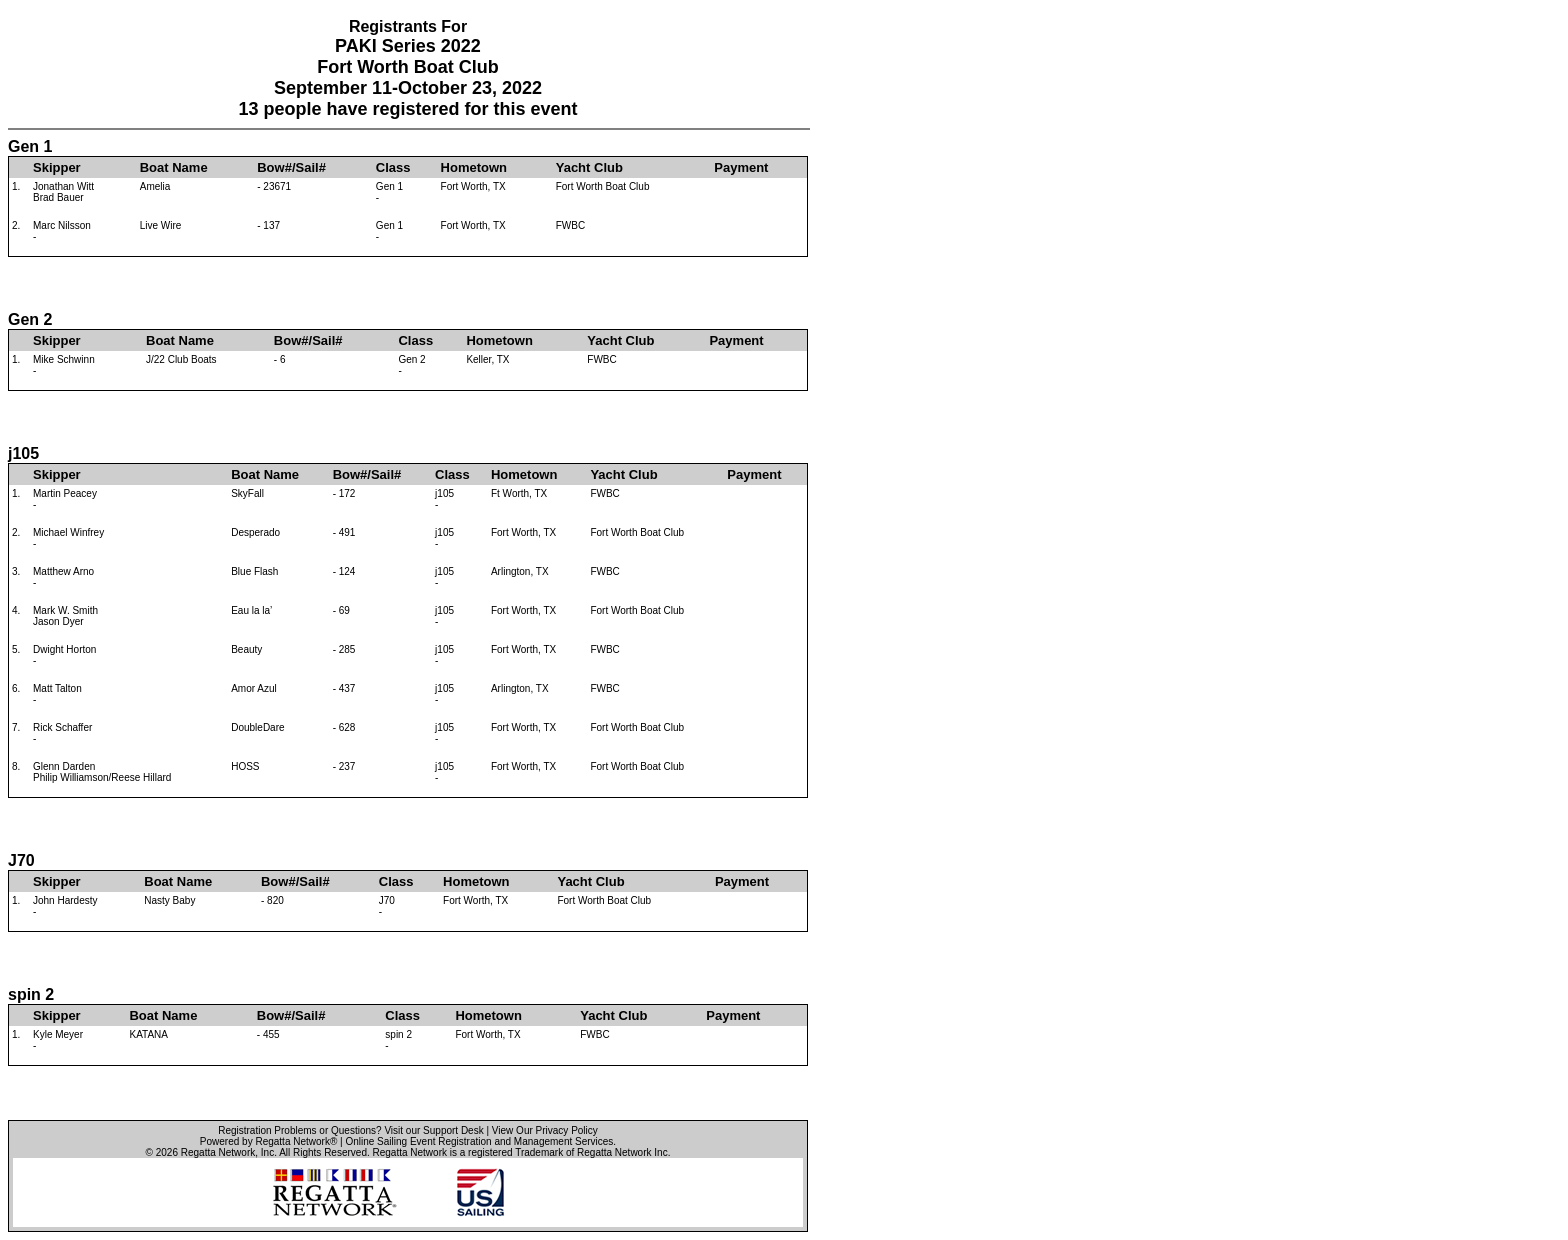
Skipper (57, 167)
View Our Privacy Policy (545, 1130)
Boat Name (174, 167)
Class (393, 167)
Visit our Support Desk (433, 1130)
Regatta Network (218, 1152)
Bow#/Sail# (291, 167)
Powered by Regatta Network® (268, 1141)
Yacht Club (589, 167)
